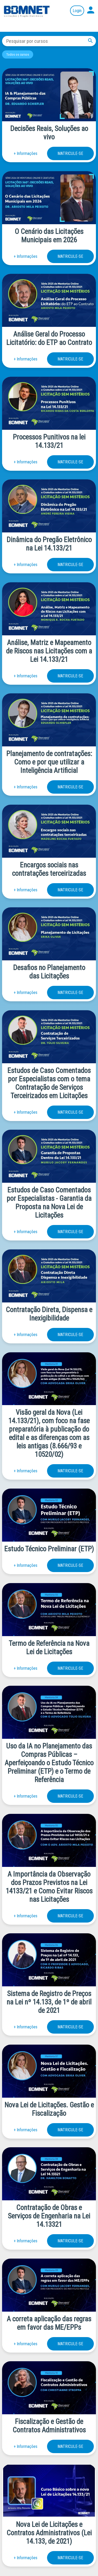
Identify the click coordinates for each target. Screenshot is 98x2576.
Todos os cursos (17, 54)
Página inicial (26, 10)
